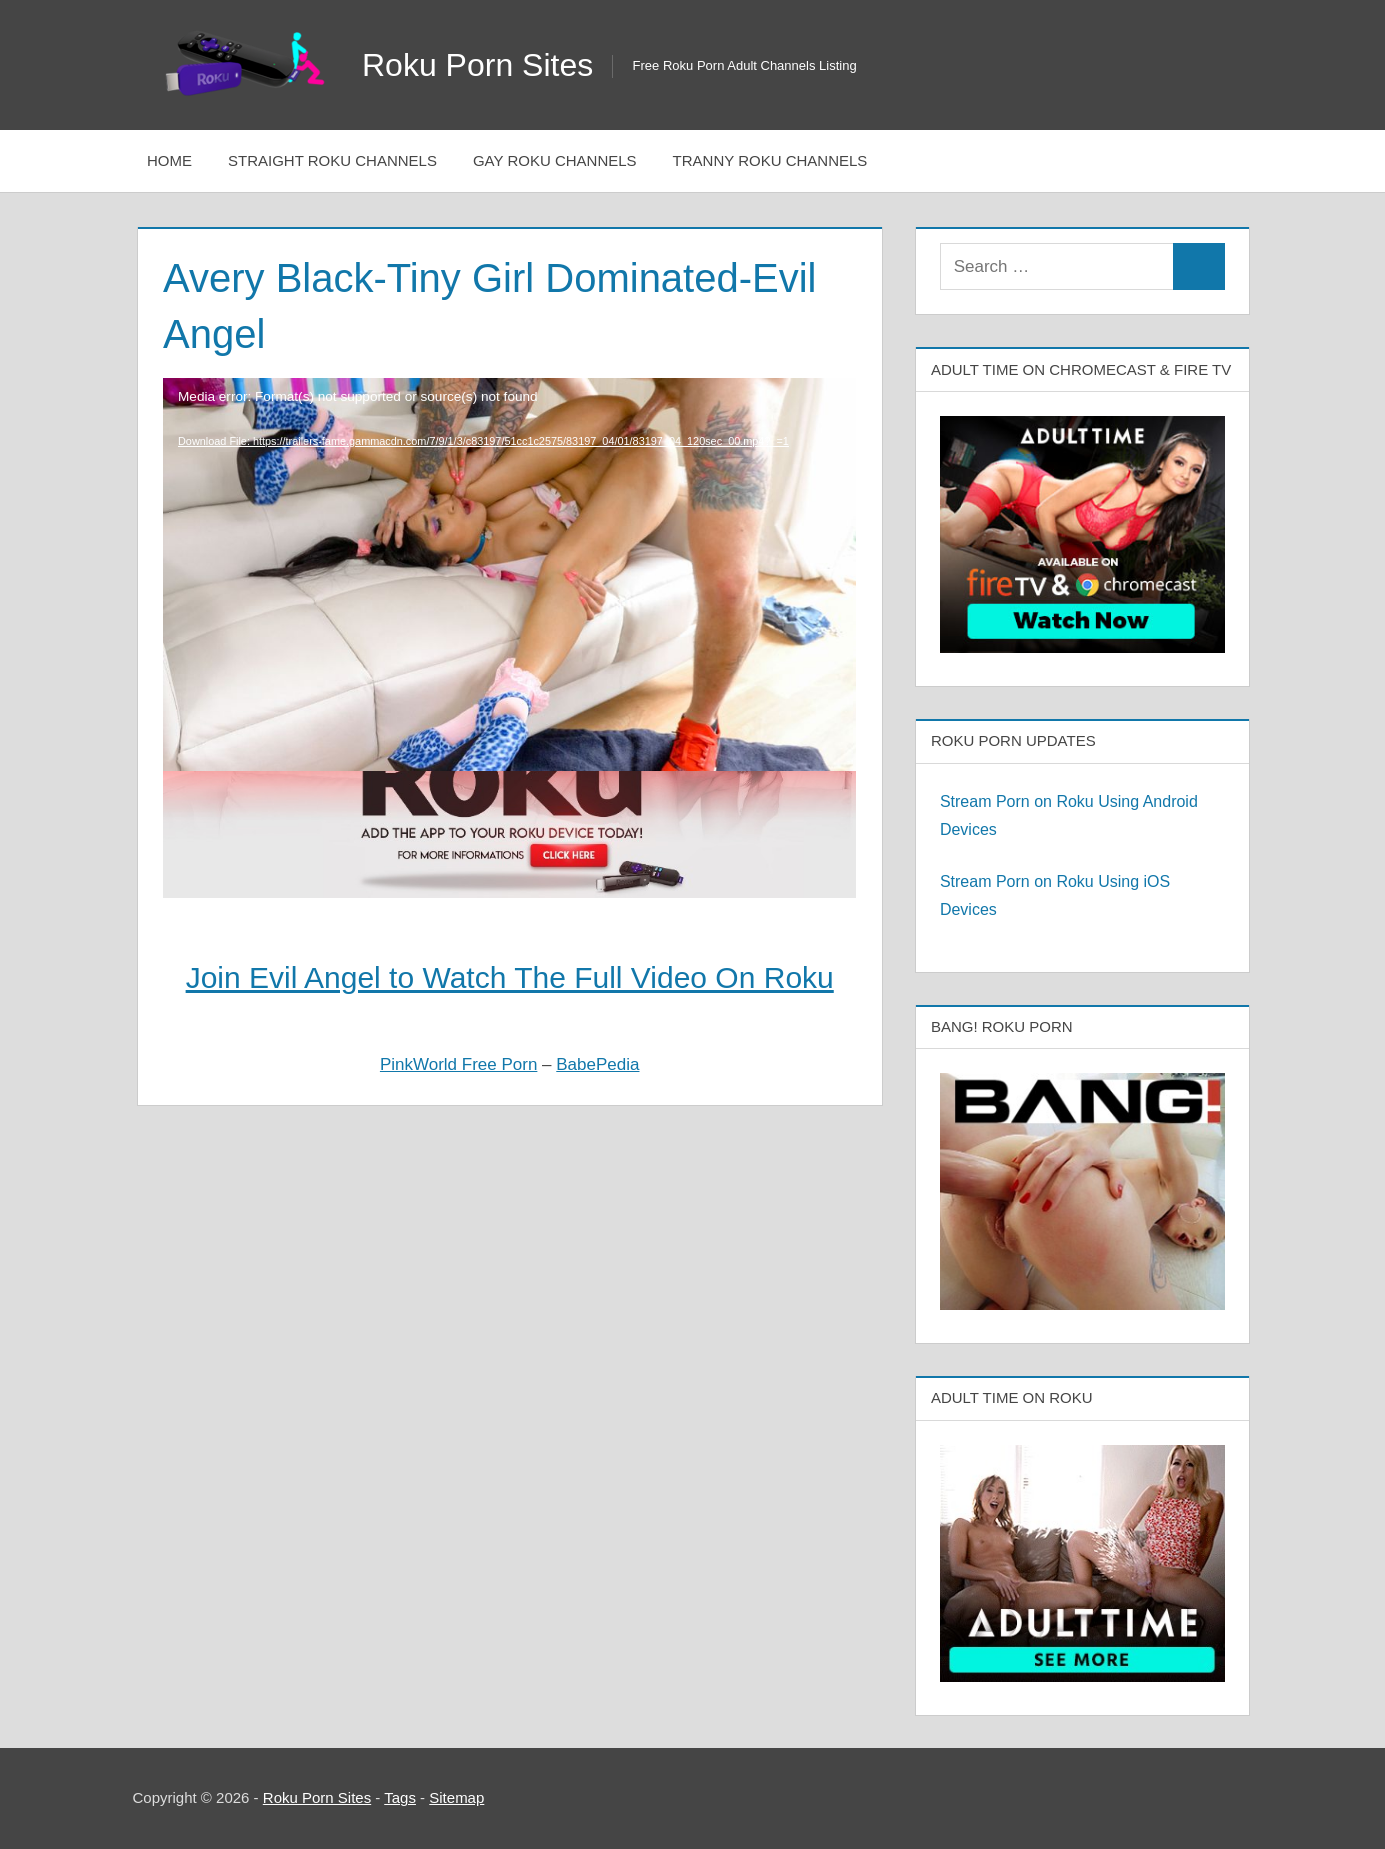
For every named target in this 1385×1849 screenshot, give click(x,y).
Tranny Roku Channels (770, 160)
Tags (400, 1797)
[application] (509, 516)
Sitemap (456, 1797)
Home (169, 160)
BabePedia (597, 1064)
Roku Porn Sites (477, 65)
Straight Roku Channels (332, 160)
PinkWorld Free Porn (458, 1064)
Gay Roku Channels (555, 160)
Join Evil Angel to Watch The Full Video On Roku (510, 977)
